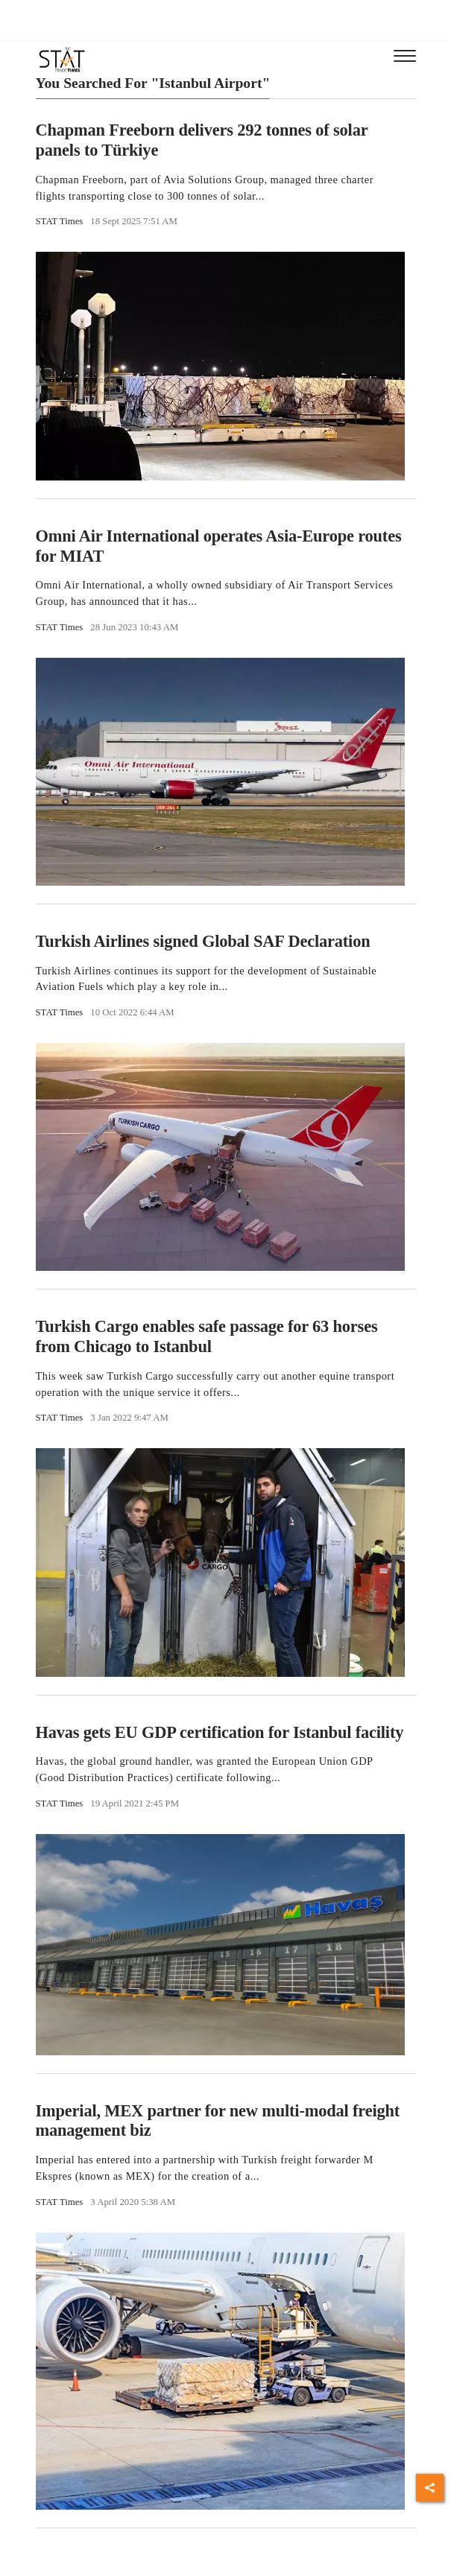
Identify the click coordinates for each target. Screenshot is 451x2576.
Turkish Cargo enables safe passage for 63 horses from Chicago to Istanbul (207, 1336)
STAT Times (59, 221)
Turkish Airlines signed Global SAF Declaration (203, 941)
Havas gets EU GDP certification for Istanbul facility (220, 1731)
